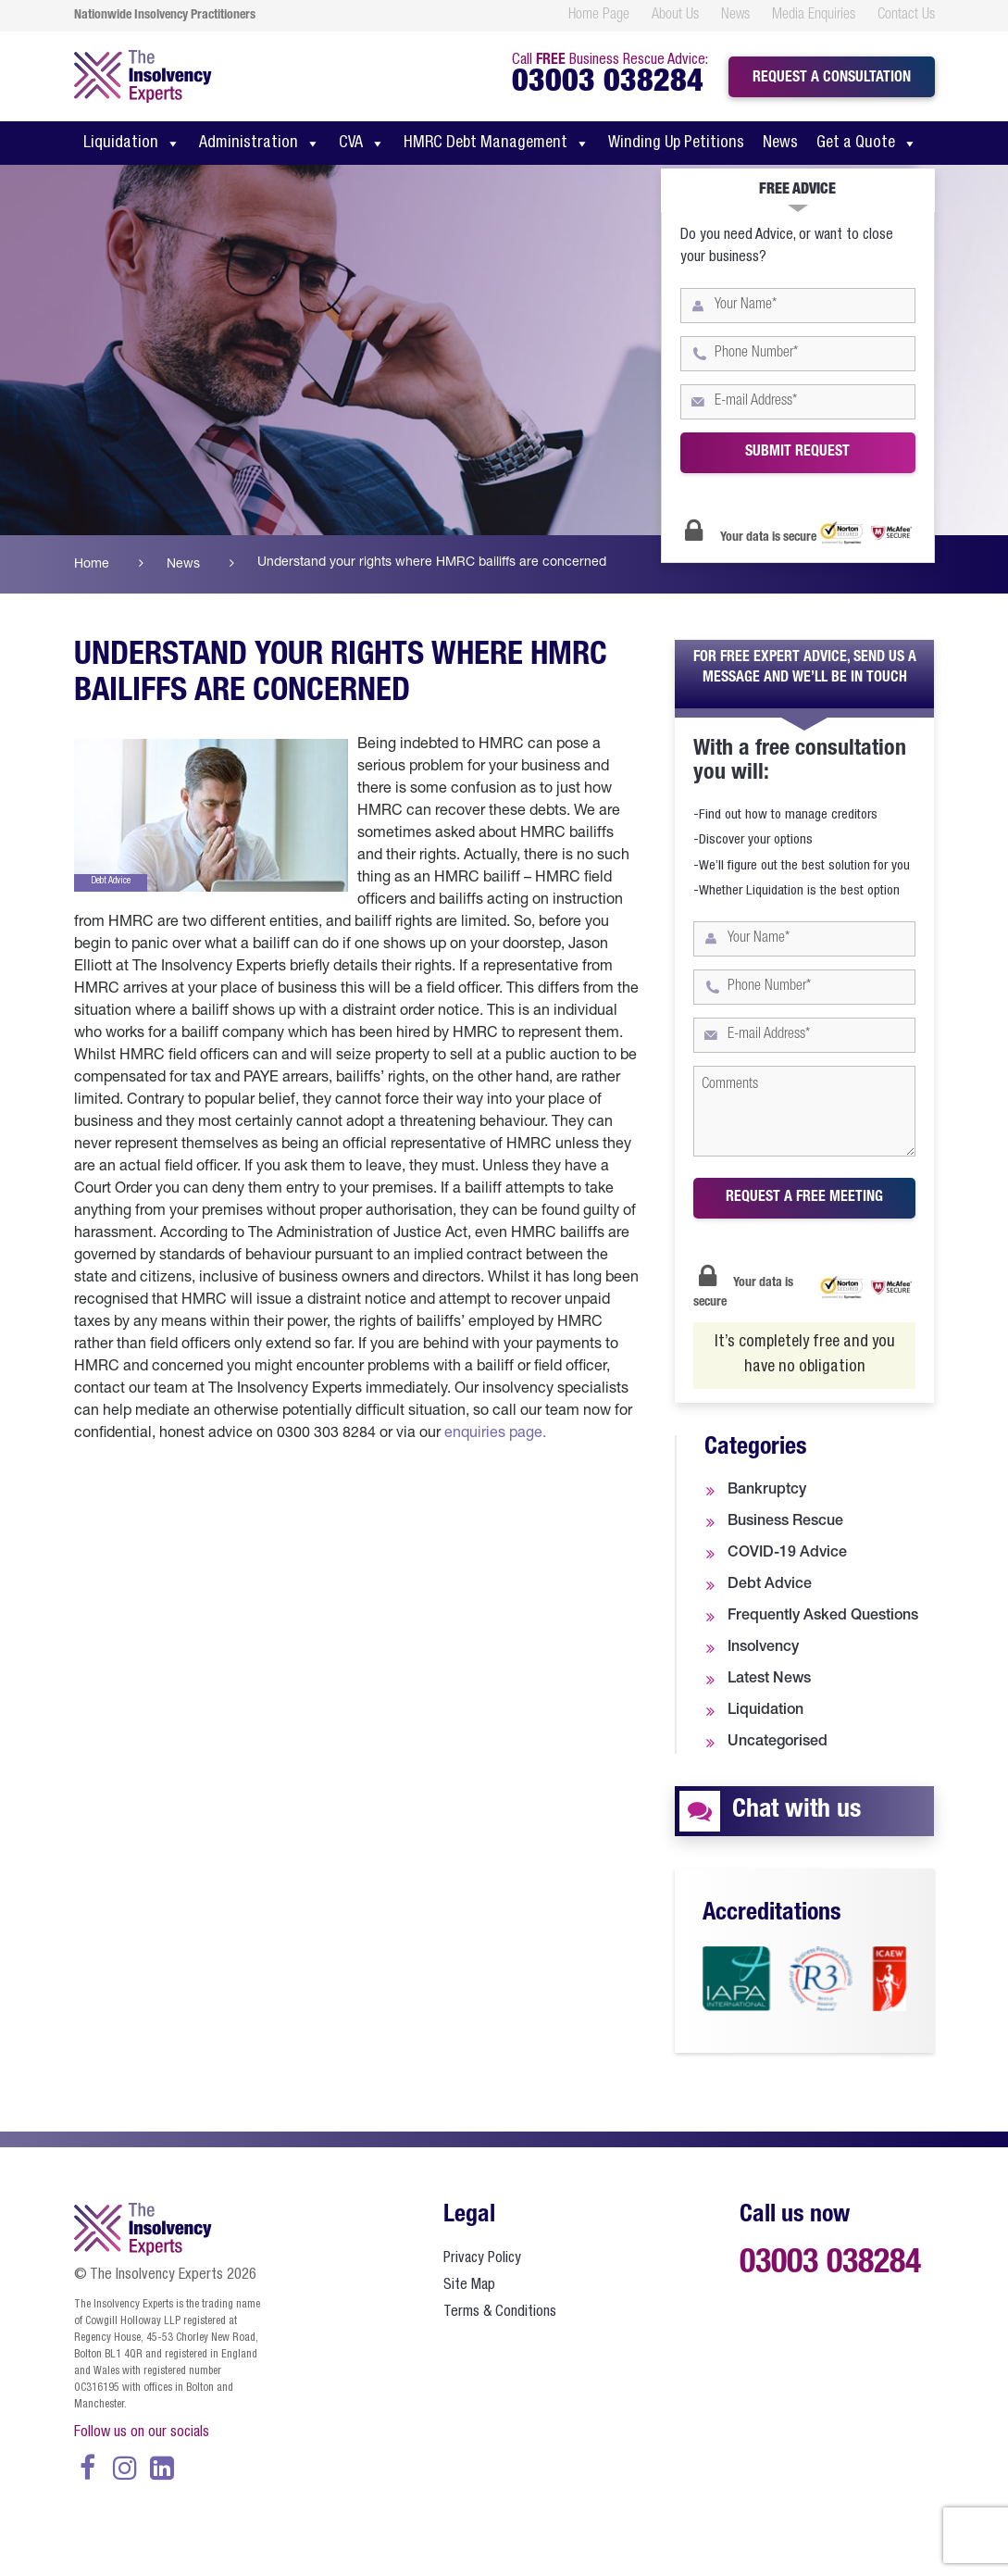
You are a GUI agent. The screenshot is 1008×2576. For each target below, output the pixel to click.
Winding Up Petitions (676, 143)
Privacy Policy (482, 2259)
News (735, 15)
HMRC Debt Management (497, 143)
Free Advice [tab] (797, 190)
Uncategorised (778, 1742)
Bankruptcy (767, 1490)
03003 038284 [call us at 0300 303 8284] (607, 84)
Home (91, 564)
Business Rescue (785, 1522)
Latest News (769, 1679)
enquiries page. (495, 1434)
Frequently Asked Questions (823, 1616)
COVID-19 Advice (787, 1553)
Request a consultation (832, 78)
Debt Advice (770, 1585)
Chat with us (796, 1811)
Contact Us (906, 15)
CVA (362, 143)
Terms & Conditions (499, 2313)
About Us (675, 15)
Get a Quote (866, 143)
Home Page (598, 15)
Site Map (469, 2286)
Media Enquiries (813, 15)
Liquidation (131, 143)
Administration (259, 143)
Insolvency (763, 1648)
